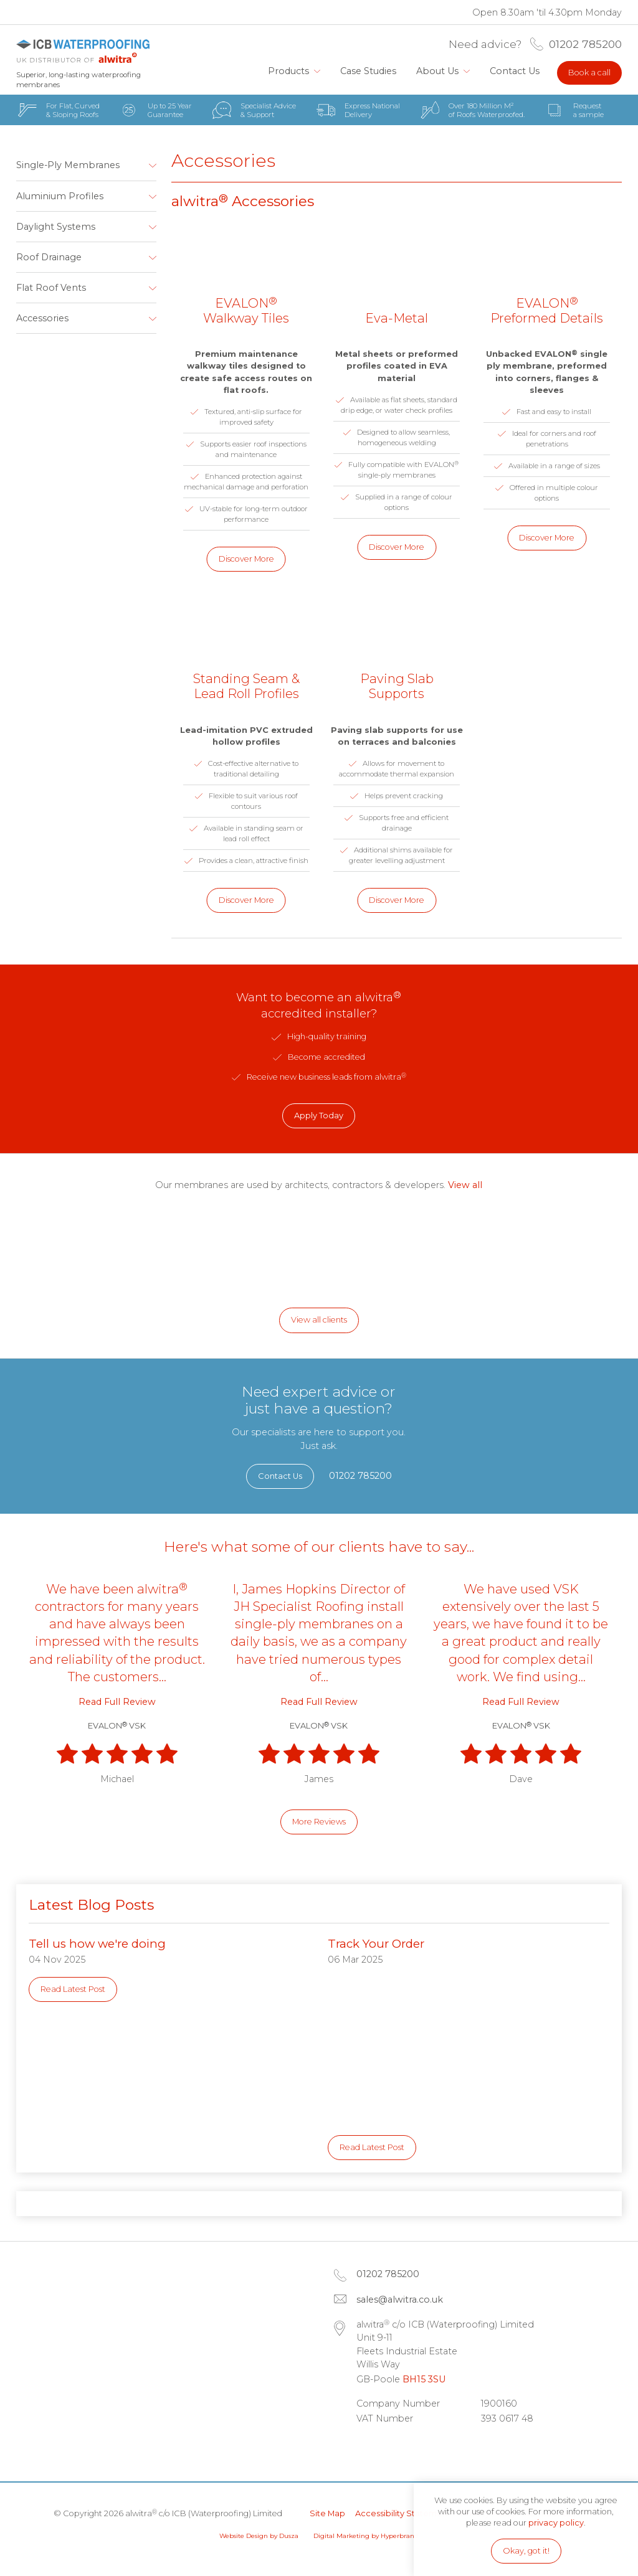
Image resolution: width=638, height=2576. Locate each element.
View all (465, 1185)
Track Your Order (376, 1944)
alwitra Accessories (242, 201)
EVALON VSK (117, 1725)
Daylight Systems (55, 226)
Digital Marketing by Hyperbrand (365, 2536)
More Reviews (319, 1821)
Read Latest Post (72, 1989)
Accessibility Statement (402, 2513)
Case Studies (368, 71)
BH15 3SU (423, 2379)
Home (245, 71)
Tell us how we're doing (97, 1944)
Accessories (42, 318)
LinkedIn (371, 2449)
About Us (437, 71)
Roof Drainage (49, 257)
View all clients (319, 1319)
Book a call (589, 72)
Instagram (436, 2449)
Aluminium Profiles (59, 196)
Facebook (404, 2449)
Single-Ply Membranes (68, 165)
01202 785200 (585, 43)
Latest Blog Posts (91, 1904)
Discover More (246, 559)
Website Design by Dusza (258, 2536)
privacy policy (556, 2522)
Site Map (327, 2513)
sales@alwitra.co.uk (399, 2299)
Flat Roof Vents (51, 287)
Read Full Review (117, 1701)
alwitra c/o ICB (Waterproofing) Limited (83, 51)
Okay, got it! (526, 2550)
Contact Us (515, 71)
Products (288, 71)
